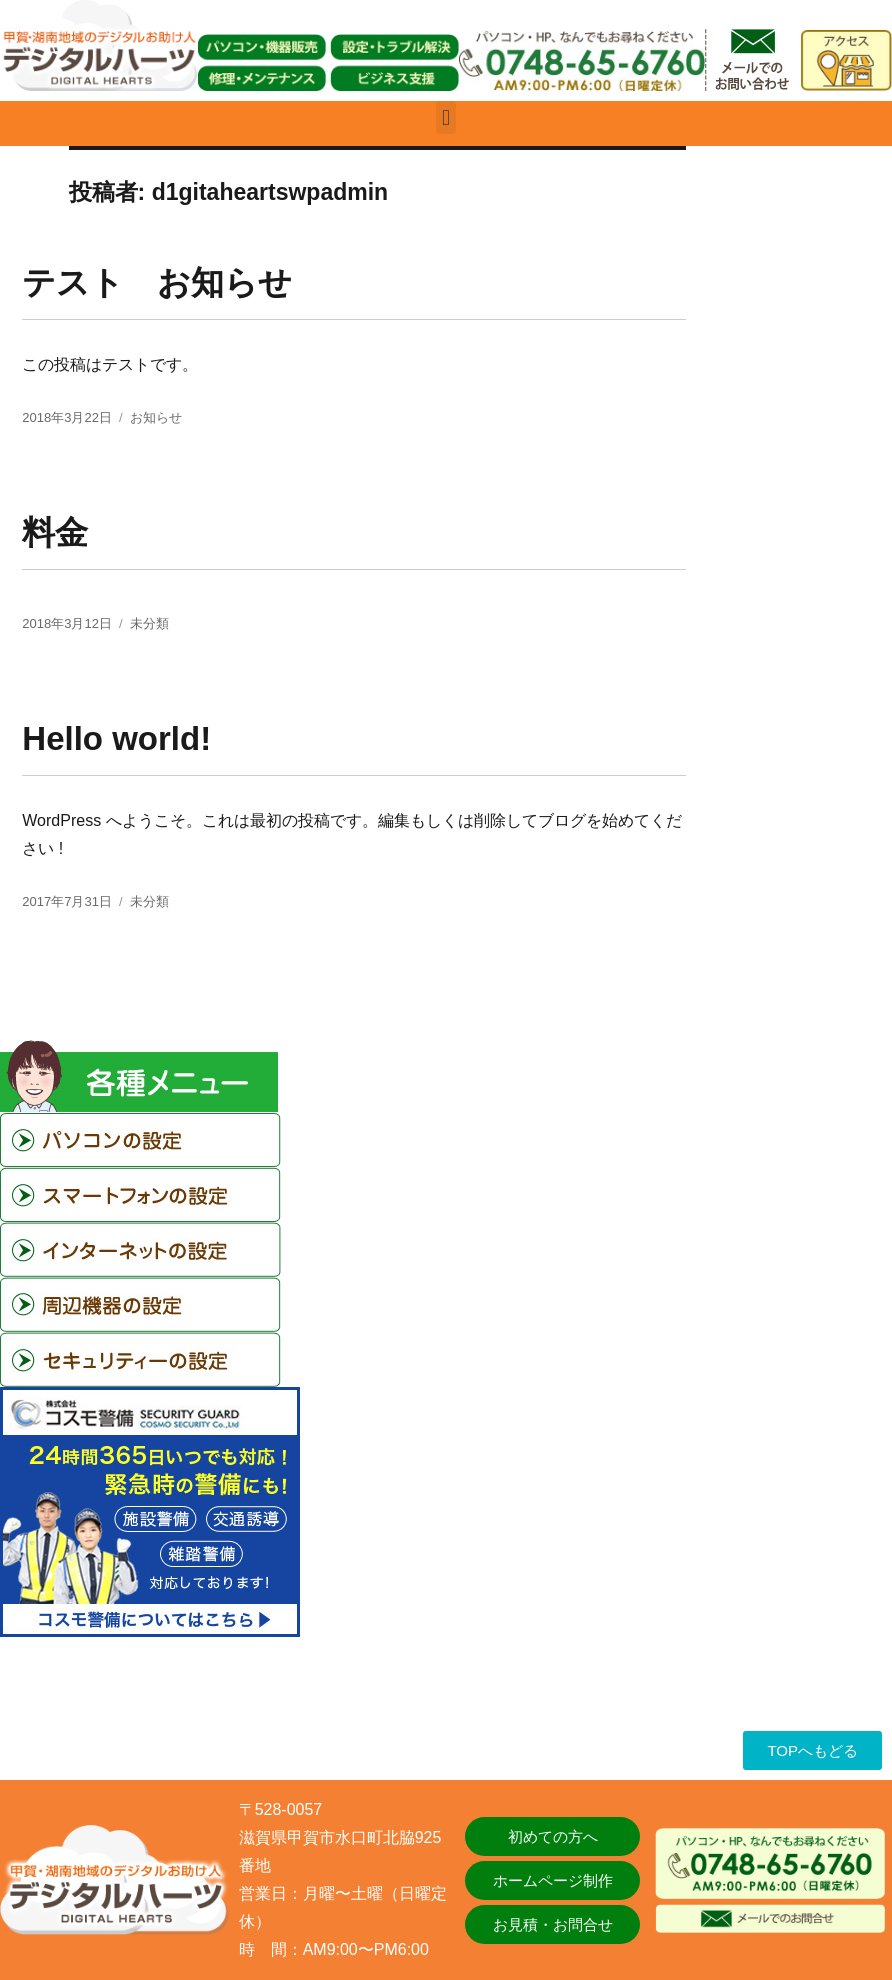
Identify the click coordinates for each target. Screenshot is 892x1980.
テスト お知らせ (157, 282)
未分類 (149, 623)
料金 (55, 532)
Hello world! (116, 738)
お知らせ (156, 417)
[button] (445, 117)
